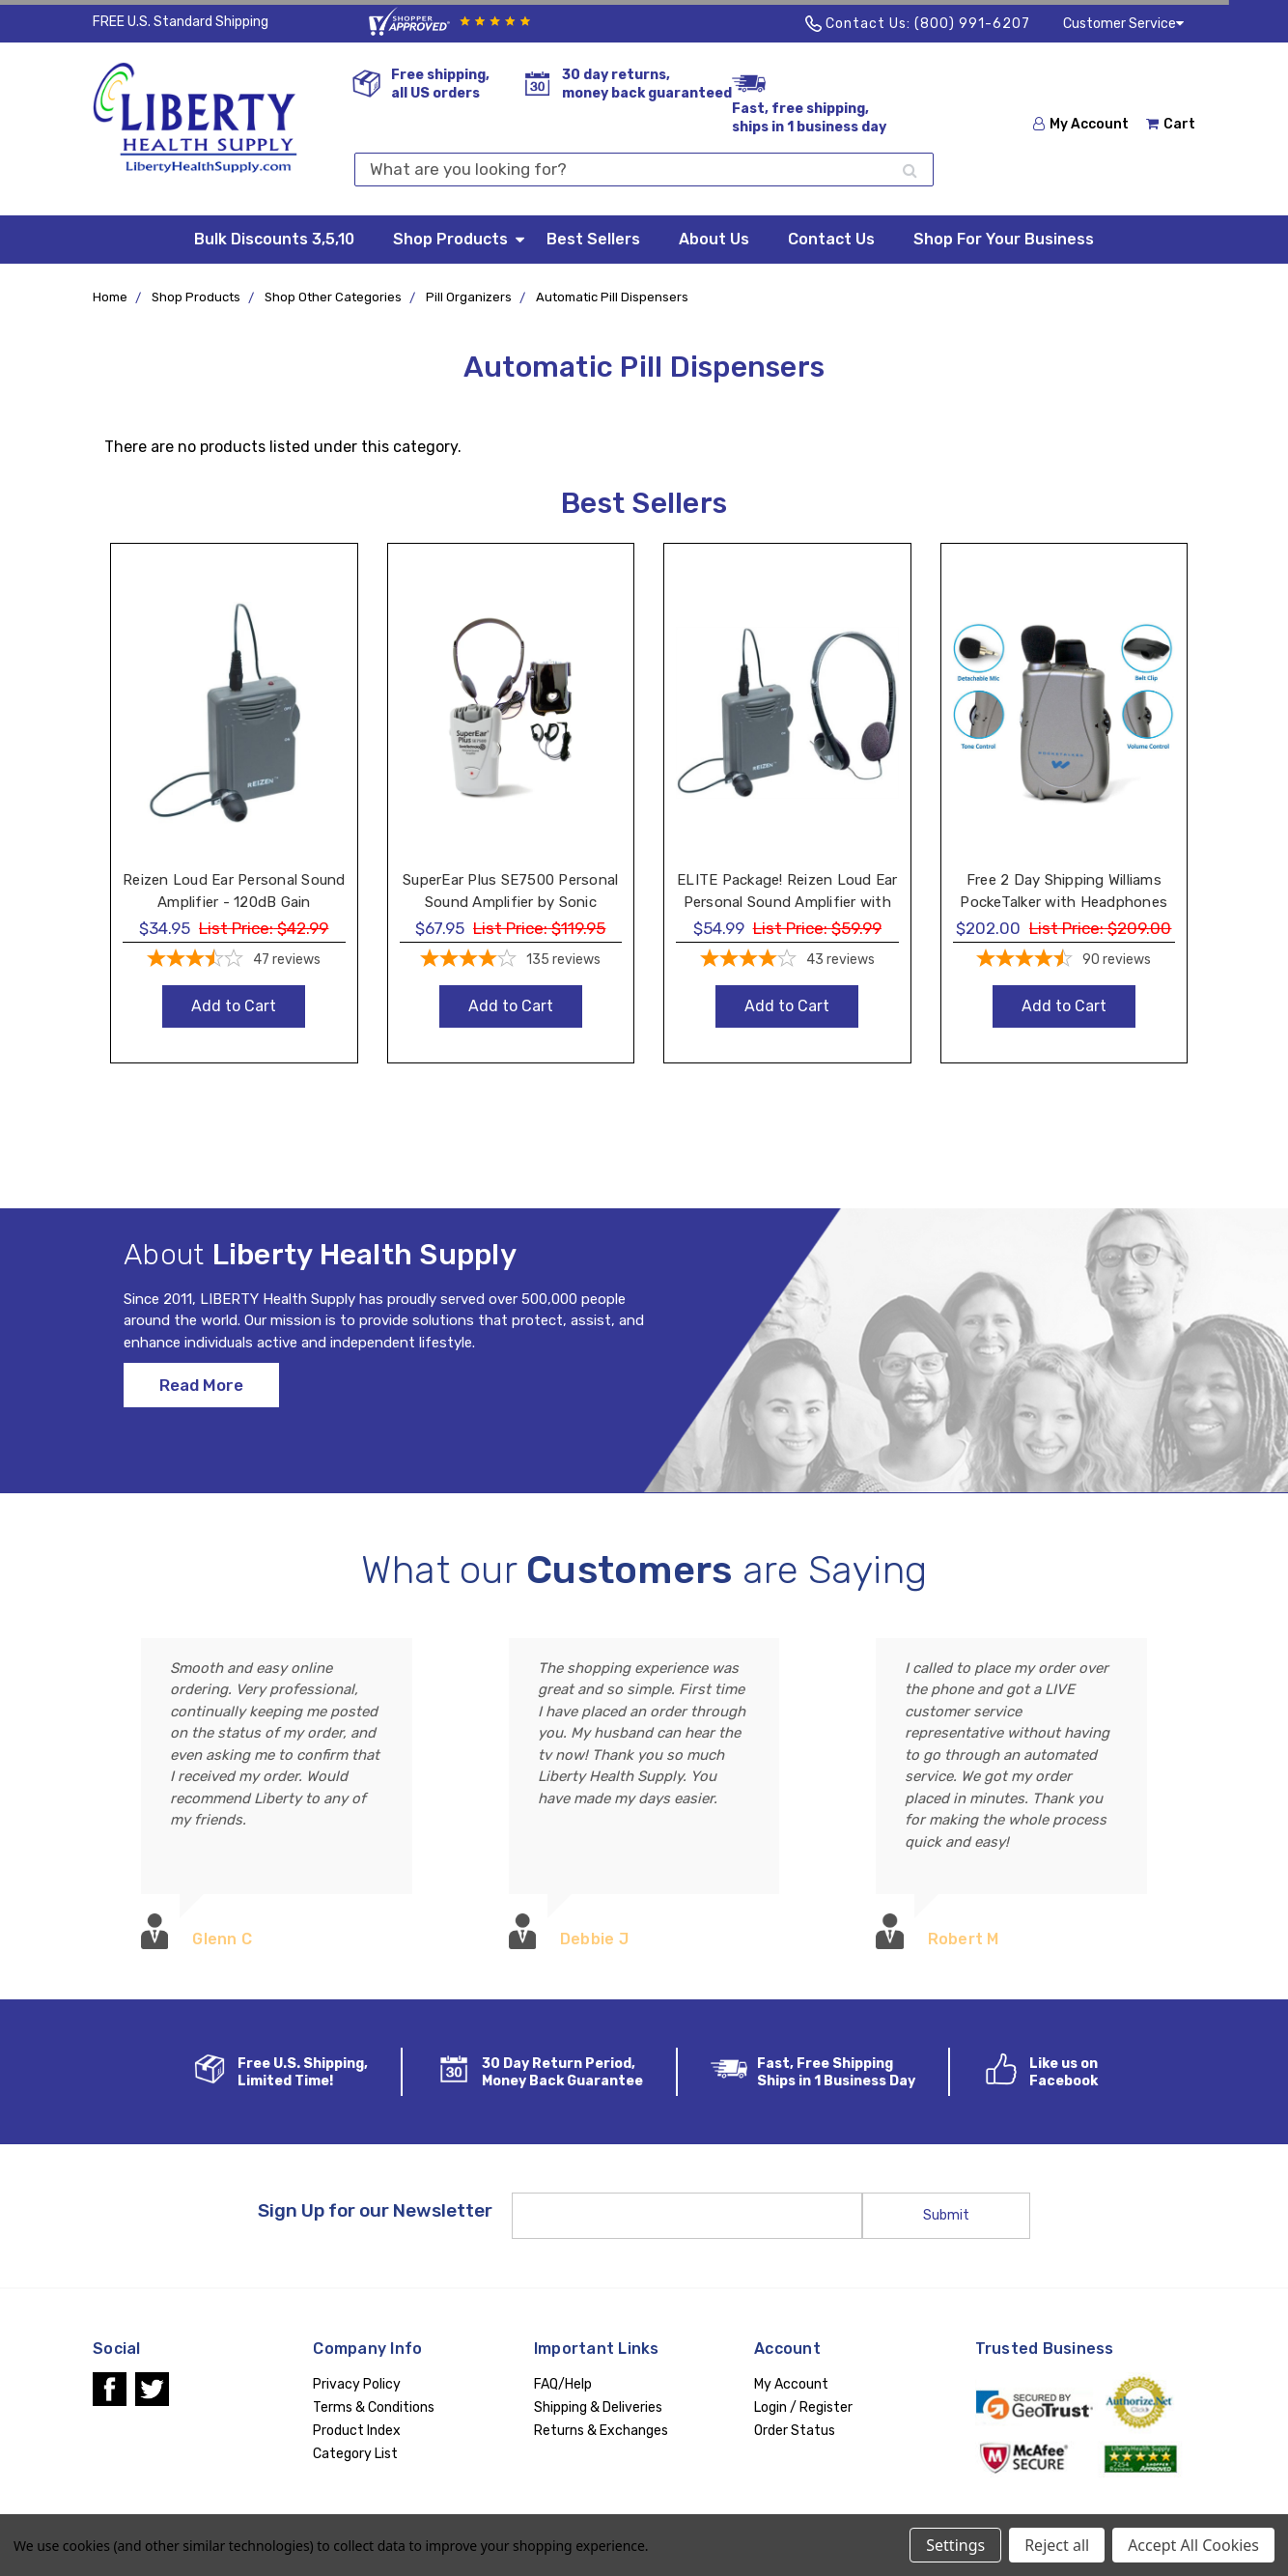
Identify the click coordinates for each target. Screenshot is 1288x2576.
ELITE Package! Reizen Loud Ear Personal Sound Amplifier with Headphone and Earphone (787, 901)
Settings (955, 2545)
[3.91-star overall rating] (787, 961)
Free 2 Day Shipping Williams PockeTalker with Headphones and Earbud (1063, 901)
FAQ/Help (563, 2384)
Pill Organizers (469, 297)
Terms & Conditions (373, 2407)
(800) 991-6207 (972, 23)
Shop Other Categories (333, 297)
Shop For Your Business (1003, 239)
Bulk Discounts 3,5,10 (274, 239)
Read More (201, 1398)
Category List (355, 2454)
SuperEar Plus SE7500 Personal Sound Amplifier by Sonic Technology (510, 901)
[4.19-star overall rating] (511, 961)
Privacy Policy (357, 2384)
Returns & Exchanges (601, 2430)
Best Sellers (593, 239)
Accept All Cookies (1193, 2545)
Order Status (794, 2430)
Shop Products (460, 238)
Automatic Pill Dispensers (612, 297)
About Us (714, 239)
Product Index (357, 2430)
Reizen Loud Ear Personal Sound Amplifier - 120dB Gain (234, 891)
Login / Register (803, 2407)
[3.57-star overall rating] (234, 961)
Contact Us (831, 239)
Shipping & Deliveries (598, 2407)
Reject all (1056, 2545)
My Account (1081, 124)
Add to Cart (233, 1006)
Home (110, 297)
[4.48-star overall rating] (1064, 961)
